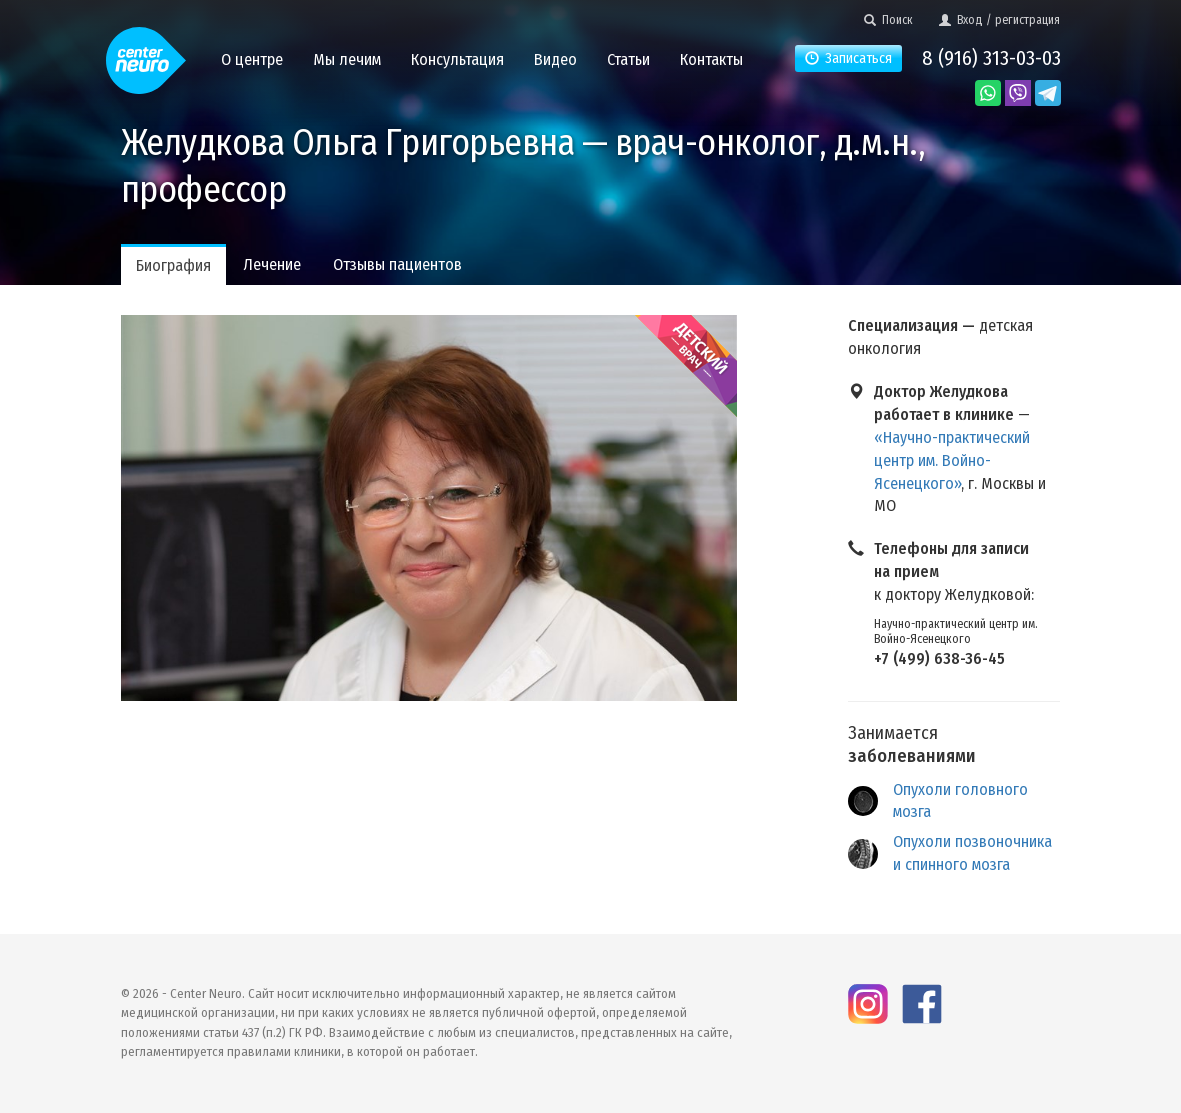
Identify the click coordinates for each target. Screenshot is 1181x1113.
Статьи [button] (628, 59)
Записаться (848, 58)
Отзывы (397, 264)
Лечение (272, 264)
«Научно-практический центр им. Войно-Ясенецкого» (952, 460)
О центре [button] (252, 59)
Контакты (711, 59)
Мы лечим (347, 59)
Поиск (888, 20)
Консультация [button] (457, 59)
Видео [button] (555, 59)
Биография (173, 265)
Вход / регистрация (999, 20)
